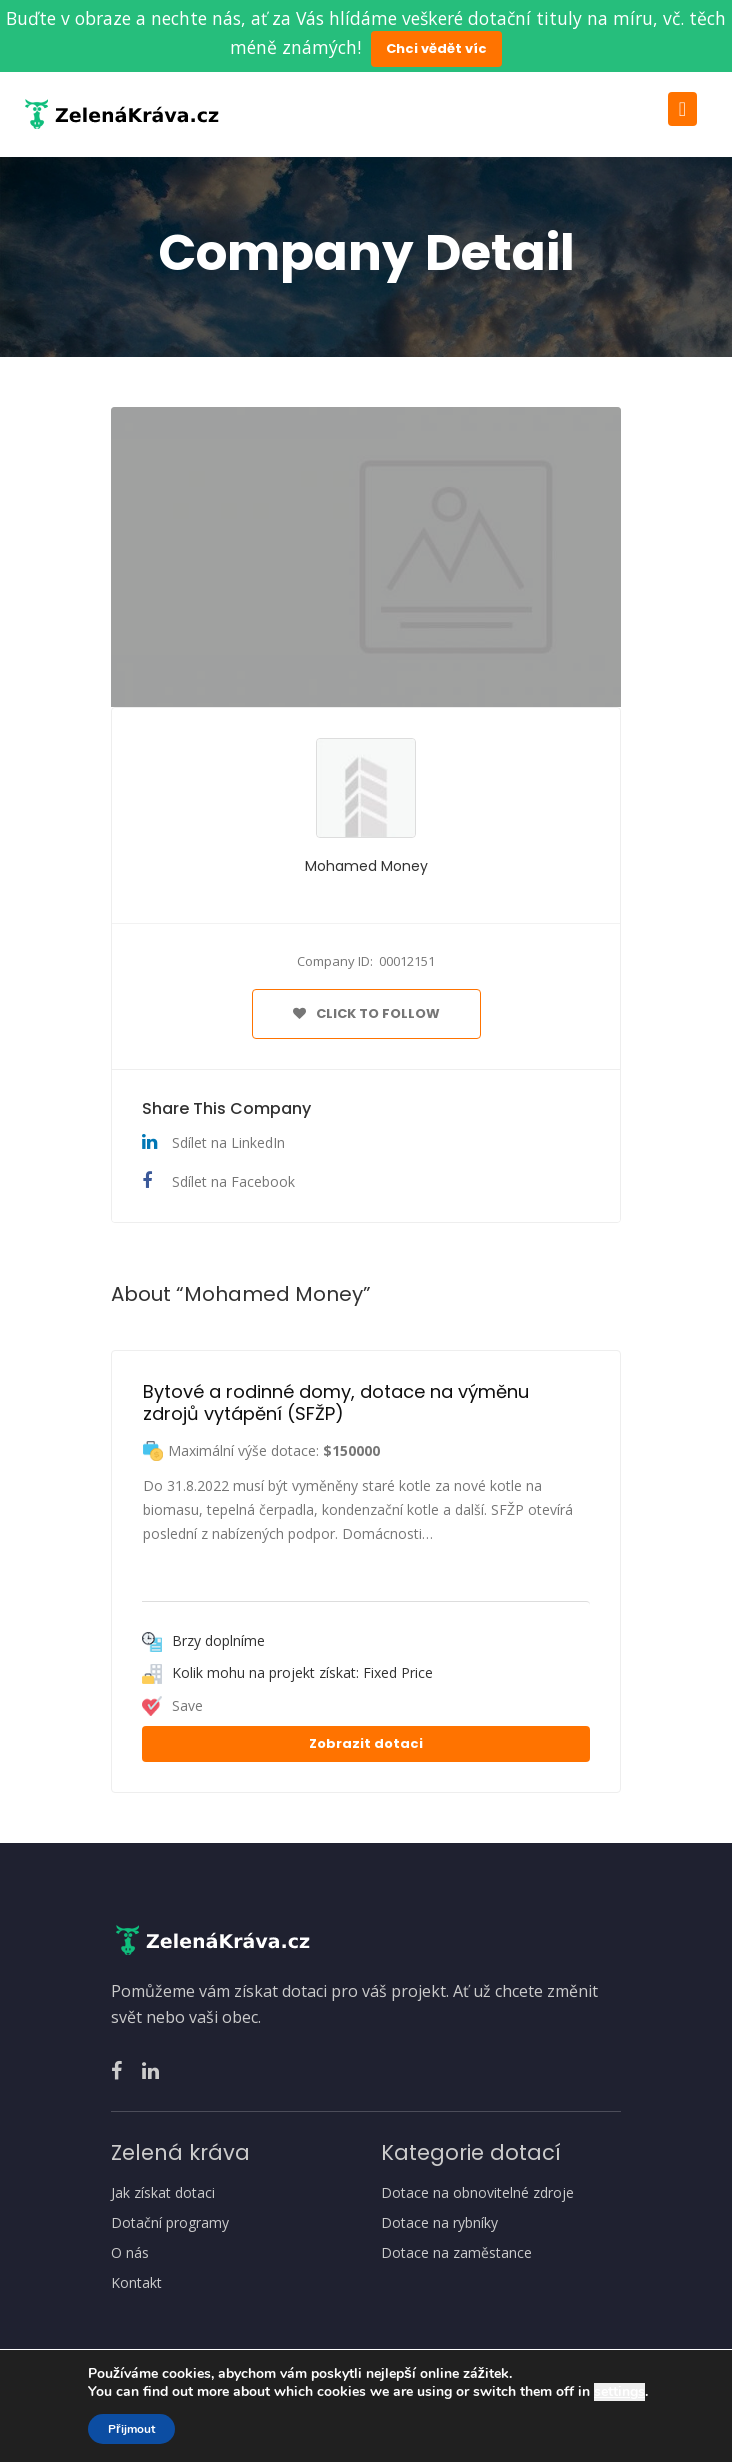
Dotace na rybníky (439, 2223)
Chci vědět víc (436, 48)
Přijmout (131, 2429)
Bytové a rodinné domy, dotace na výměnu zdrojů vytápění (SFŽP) (338, 1402)
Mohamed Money (366, 866)
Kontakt (136, 2283)
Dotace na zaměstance (456, 2253)
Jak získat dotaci (163, 2193)
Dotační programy (170, 2223)
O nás (130, 2253)
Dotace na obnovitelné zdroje (477, 2193)
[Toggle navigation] (682, 109)
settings (619, 2392)
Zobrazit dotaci (366, 1743)
